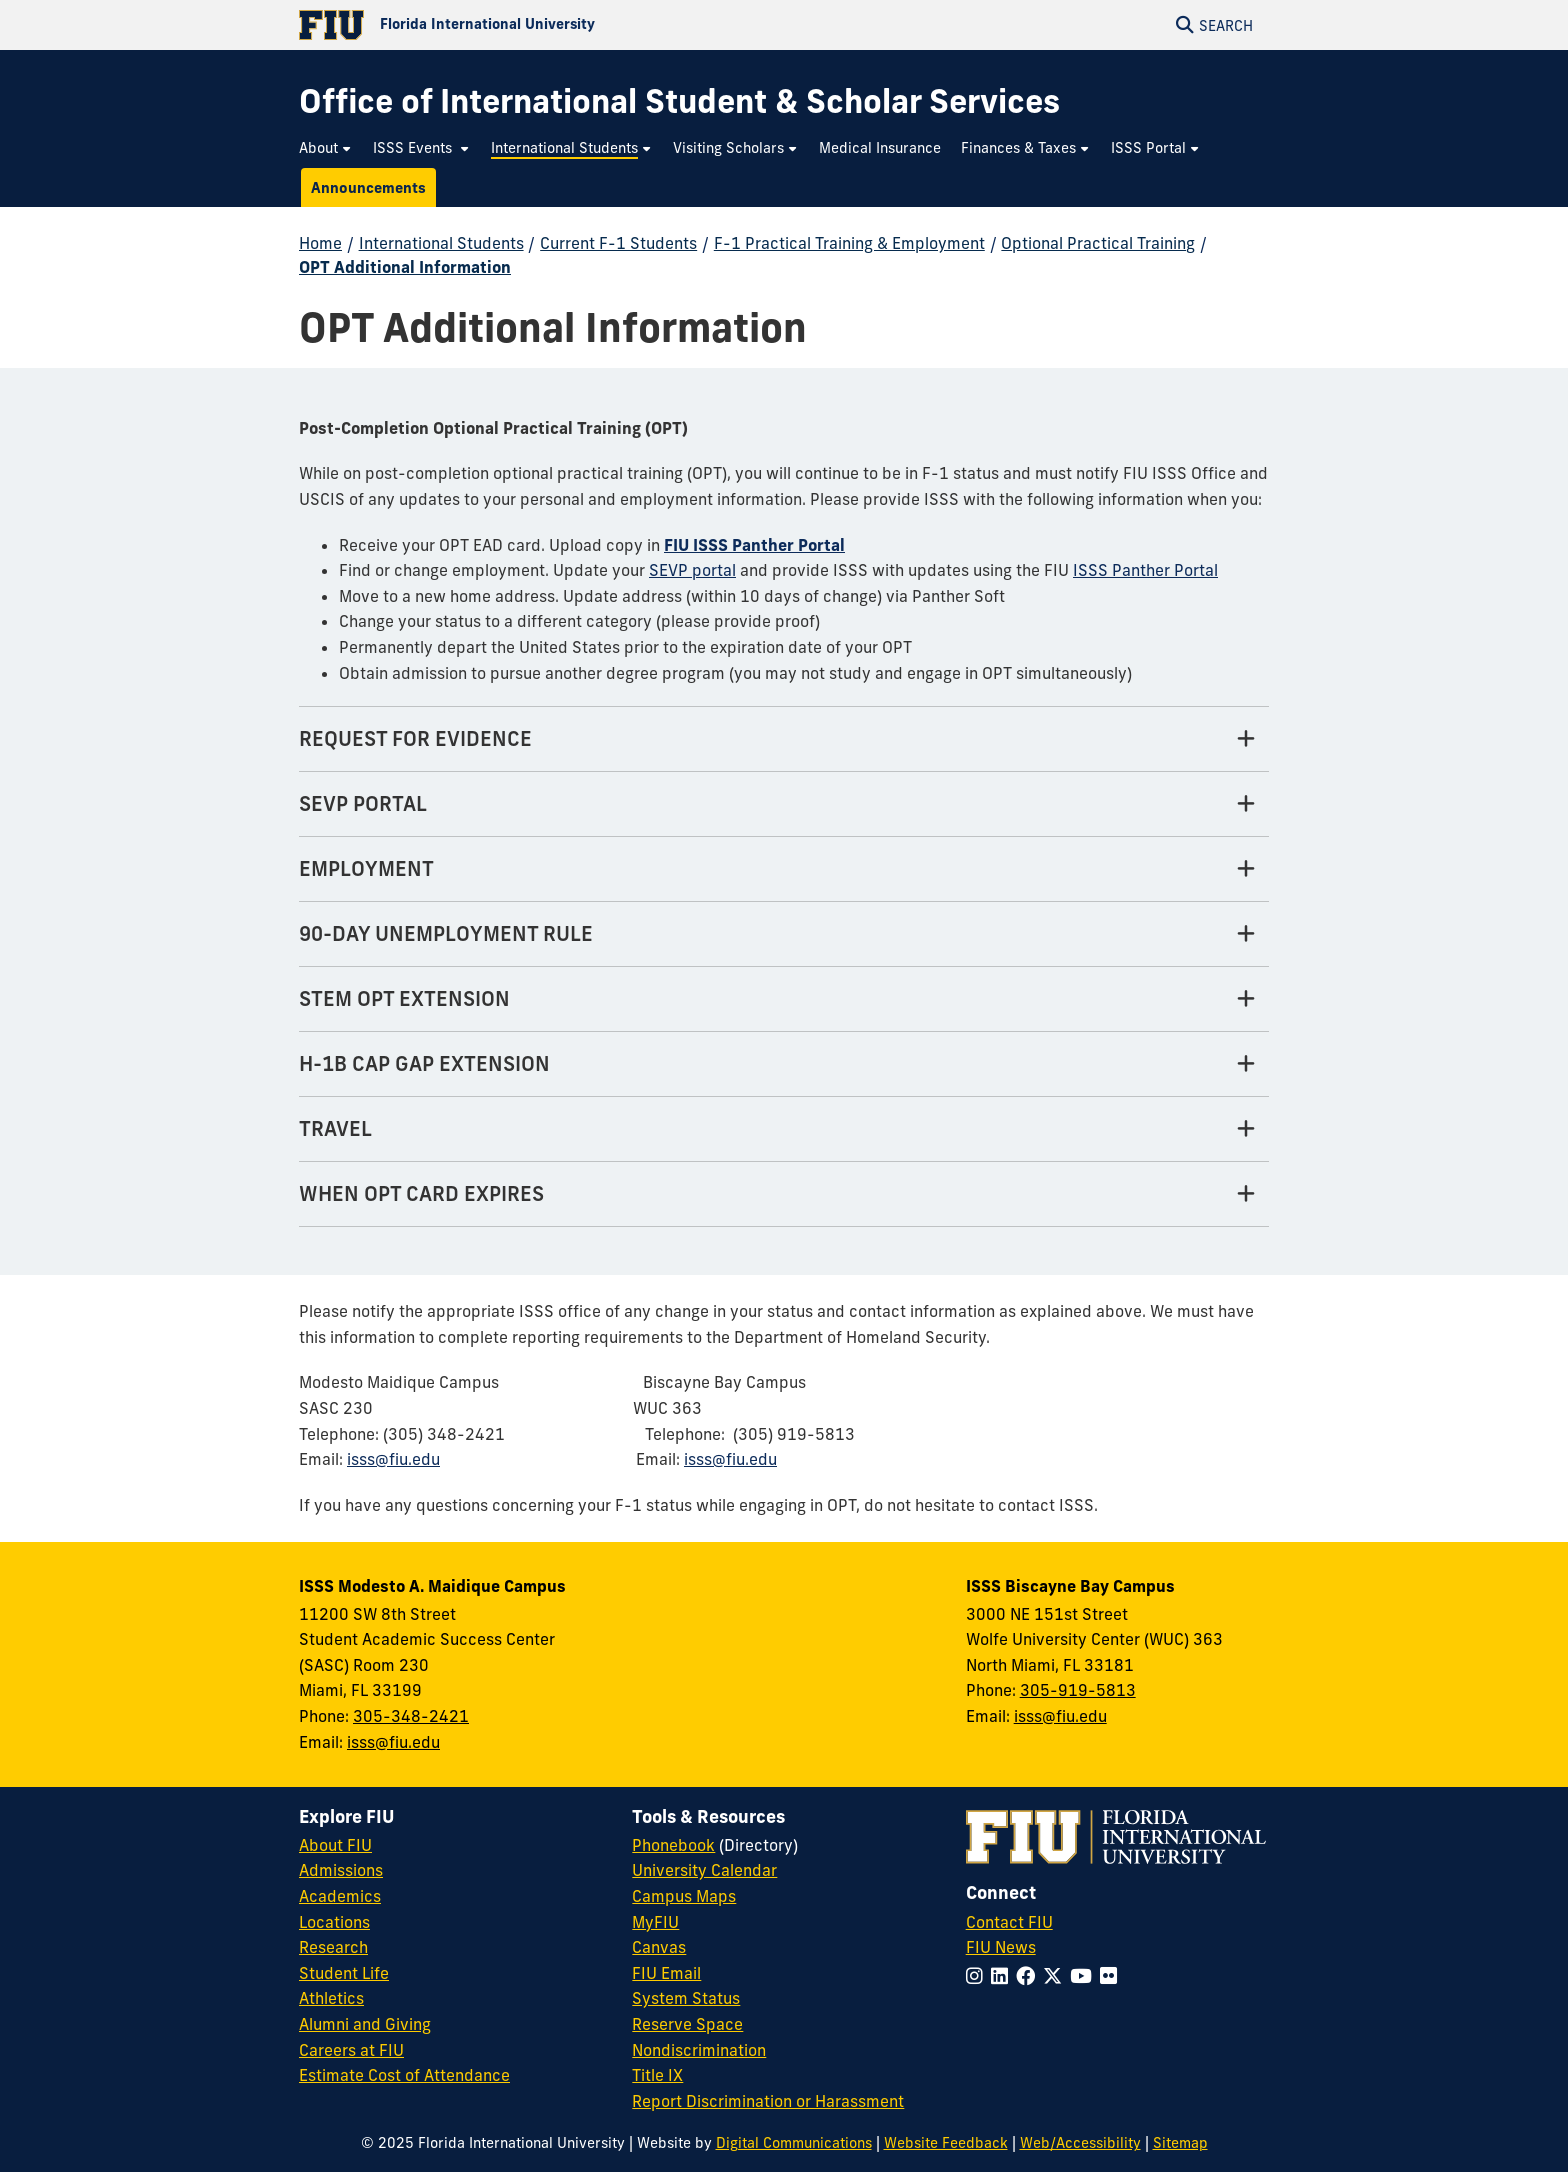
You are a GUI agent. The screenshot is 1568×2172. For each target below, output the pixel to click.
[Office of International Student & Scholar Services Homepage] (679, 101)
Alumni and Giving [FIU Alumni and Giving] (365, 2024)
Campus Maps (684, 1896)
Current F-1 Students (618, 243)
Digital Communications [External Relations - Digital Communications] (794, 2143)
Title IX (657, 2075)
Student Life (344, 1973)
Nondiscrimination (699, 2050)
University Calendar (704, 1870)
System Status (686, 1998)
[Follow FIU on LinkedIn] (1003, 1976)
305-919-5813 (1078, 1690)
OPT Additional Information (405, 267)
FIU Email (666, 1973)
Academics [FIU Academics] (340, 1896)
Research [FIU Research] (333, 1947)
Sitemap (1180, 2143)
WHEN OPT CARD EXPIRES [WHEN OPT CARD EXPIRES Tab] (421, 1193)
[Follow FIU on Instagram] (978, 1976)
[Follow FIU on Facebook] (1029, 1976)
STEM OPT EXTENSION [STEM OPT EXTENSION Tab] (404, 998)
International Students (441, 243)
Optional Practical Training (1098, 243)
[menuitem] (326, 148)
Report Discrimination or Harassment (768, 2101)
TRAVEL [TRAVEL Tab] (335, 1128)
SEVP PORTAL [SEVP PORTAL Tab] (363, 803)
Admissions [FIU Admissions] (341, 1870)
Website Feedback (946, 2143)
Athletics (331, 1998)
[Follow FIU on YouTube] (1085, 1976)
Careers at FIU (351, 2050)
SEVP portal (692, 570)
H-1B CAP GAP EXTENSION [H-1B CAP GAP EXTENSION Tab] (424, 1063)
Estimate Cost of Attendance (404, 2075)
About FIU (335, 1845)
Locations (334, 1922)
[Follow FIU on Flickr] (1112, 1976)
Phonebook (673, 1845)
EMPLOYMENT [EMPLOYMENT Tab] (366, 868)
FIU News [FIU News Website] (1001, 1947)
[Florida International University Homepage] (541, 25)
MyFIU (655, 1922)
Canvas (659, 1947)
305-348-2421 (411, 1716)
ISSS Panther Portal (1145, 570)
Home (320, 243)
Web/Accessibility (1080, 2143)
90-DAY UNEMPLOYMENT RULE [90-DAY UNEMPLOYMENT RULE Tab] (446, 933)
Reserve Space (687, 2024)
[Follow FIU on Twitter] (1056, 1976)
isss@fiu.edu (393, 1459)
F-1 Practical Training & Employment (849, 243)
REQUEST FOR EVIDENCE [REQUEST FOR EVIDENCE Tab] (415, 738)
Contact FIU (1009, 1922)
